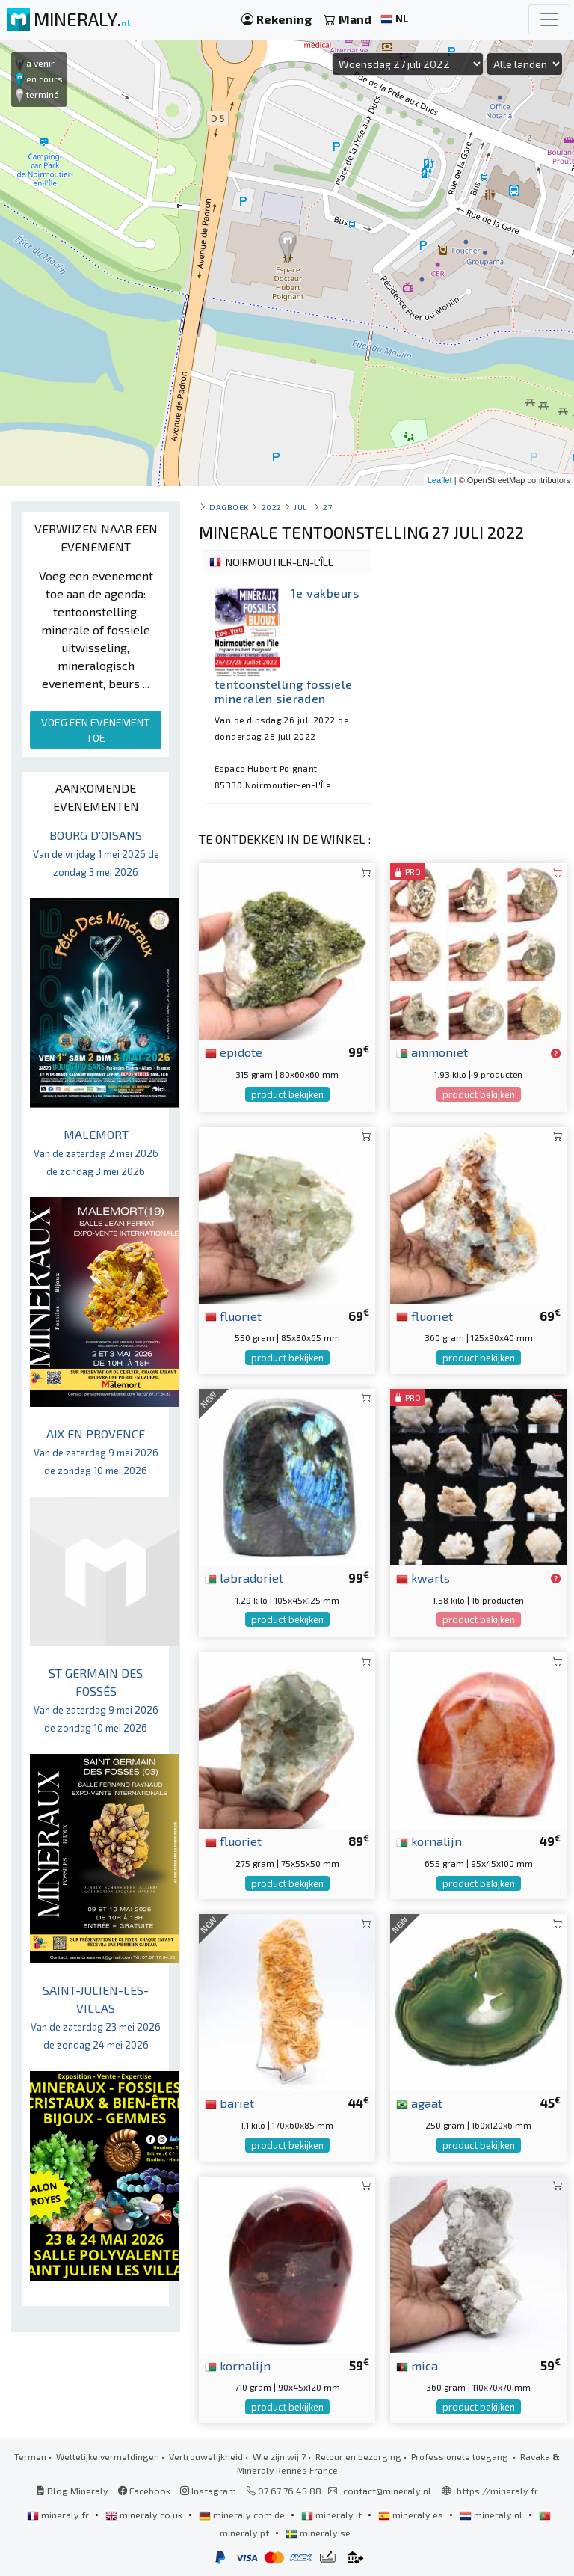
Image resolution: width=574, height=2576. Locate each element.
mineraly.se (318, 2532)
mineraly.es (411, 2514)
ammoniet (432, 1051)
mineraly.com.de (243, 2514)
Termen (30, 2456)
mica (417, 2365)
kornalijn (429, 1840)
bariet (229, 2102)
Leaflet (440, 480)
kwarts (423, 1577)
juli (302, 507)
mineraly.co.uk (145, 2514)
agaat (419, 2102)
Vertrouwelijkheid (206, 2456)
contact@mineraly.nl (387, 2490)
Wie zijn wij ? (279, 2456)
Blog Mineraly (72, 2490)
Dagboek (229, 507)
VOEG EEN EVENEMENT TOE (95, 730)
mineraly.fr (59, 2514)
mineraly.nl (492, 2514)
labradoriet (244, 1577)
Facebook (144, 2490)
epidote (233, 1051)
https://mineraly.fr (497, 2490)
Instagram (208, 2490)
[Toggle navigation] (549, 19)
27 (327, 507)
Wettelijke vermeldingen (107, 2456)
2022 (272, 507)
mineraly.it (332, 2514)
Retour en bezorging (358, 2456)
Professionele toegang (460, 2456)
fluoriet (233, 1315)
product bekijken (287, 1094)
